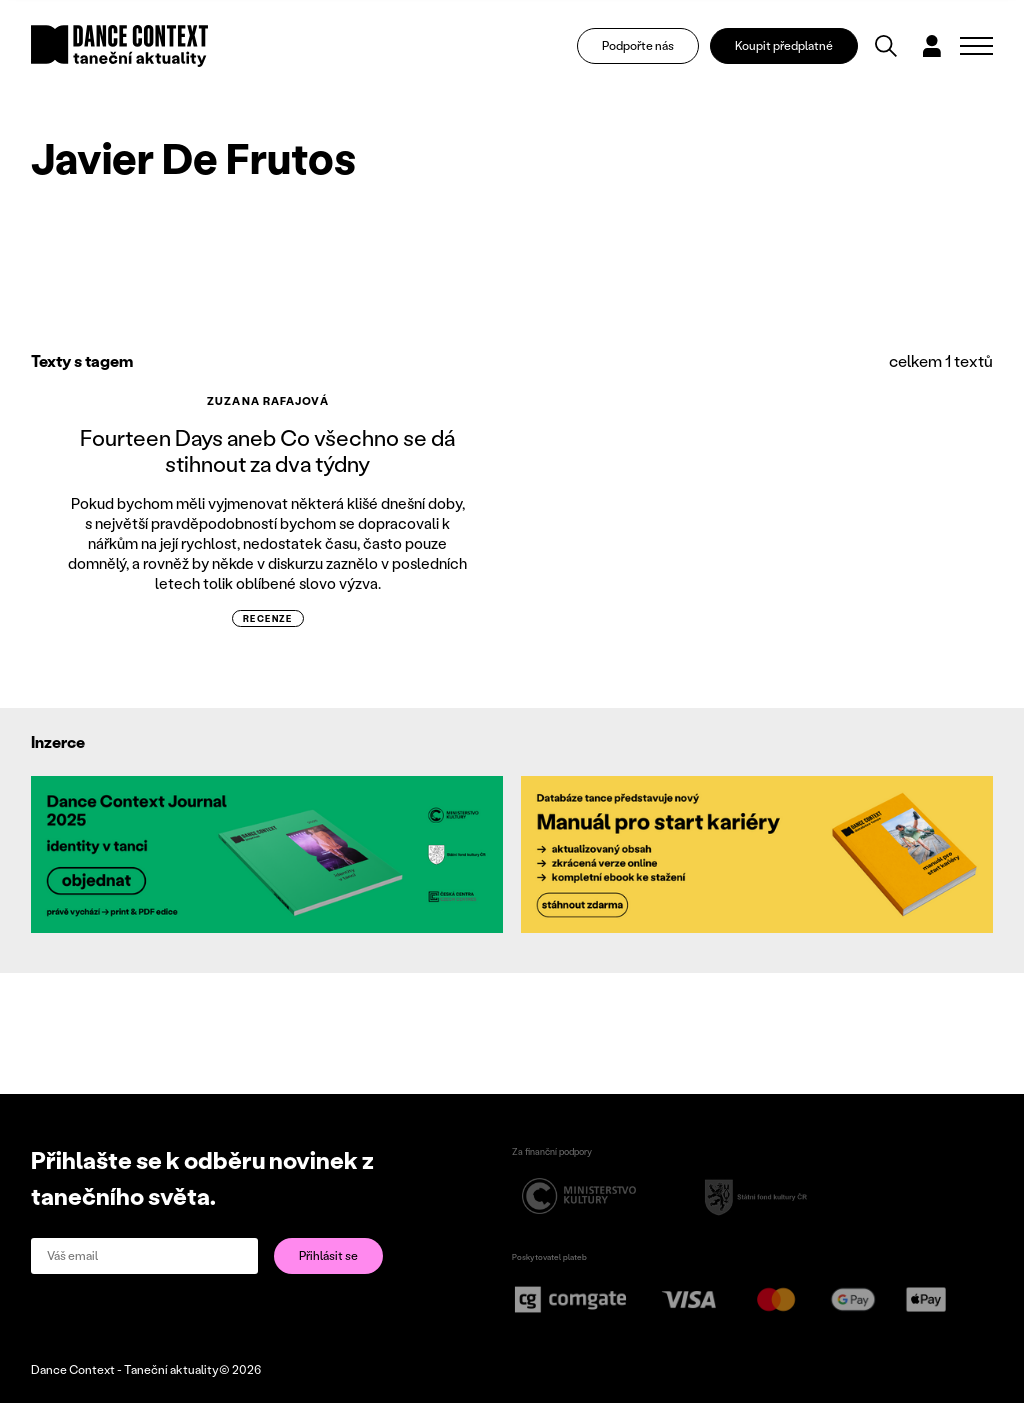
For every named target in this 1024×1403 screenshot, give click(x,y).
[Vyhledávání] (886, 46)
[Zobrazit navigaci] (976, 46)
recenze (268, 618)
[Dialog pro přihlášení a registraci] (932, 46)
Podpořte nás (638, 45)
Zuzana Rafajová (268, 401)
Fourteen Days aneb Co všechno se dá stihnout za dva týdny (267, 450)
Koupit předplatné (784, 45)
